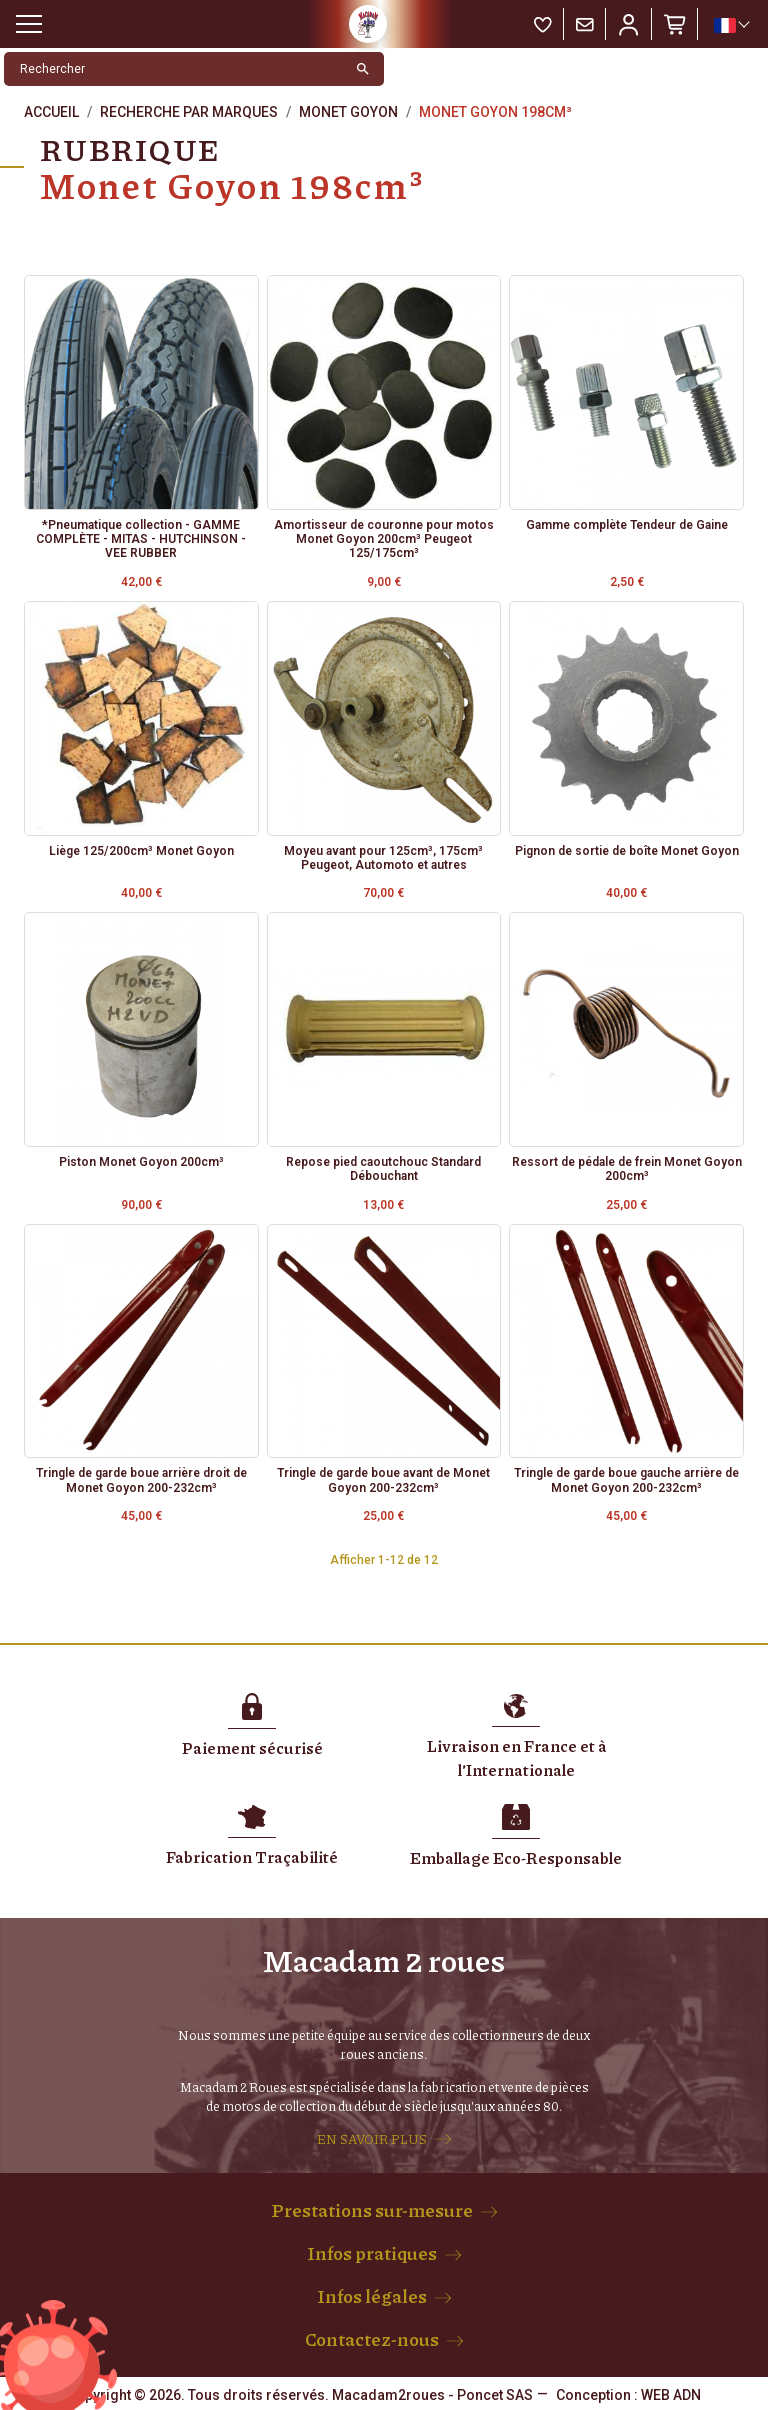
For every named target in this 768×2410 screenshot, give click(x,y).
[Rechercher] (173, 69)
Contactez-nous (372, 2339)
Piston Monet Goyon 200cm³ (141, 1162)
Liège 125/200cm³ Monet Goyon (141, 851)
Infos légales (372, 2296)
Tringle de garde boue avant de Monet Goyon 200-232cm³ (383, 1480)
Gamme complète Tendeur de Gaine (627, 525)
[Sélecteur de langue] (731, 25)
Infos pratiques (372, 2253)
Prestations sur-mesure (372, 2210)
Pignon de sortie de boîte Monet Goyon (627, 851)
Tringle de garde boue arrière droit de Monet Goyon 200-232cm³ (141, 1480)
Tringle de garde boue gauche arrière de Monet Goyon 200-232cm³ (626, 1480)
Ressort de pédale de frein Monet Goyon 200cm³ (627, 1169)
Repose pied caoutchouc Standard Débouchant (383, 1169)
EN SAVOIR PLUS (372, 2139)
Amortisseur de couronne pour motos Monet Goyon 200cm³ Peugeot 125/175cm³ (384, 539)
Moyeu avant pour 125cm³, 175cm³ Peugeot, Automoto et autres (383, 858)
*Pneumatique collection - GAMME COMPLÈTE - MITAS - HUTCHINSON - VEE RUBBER (141, 539)
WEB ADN (671, 2395)
